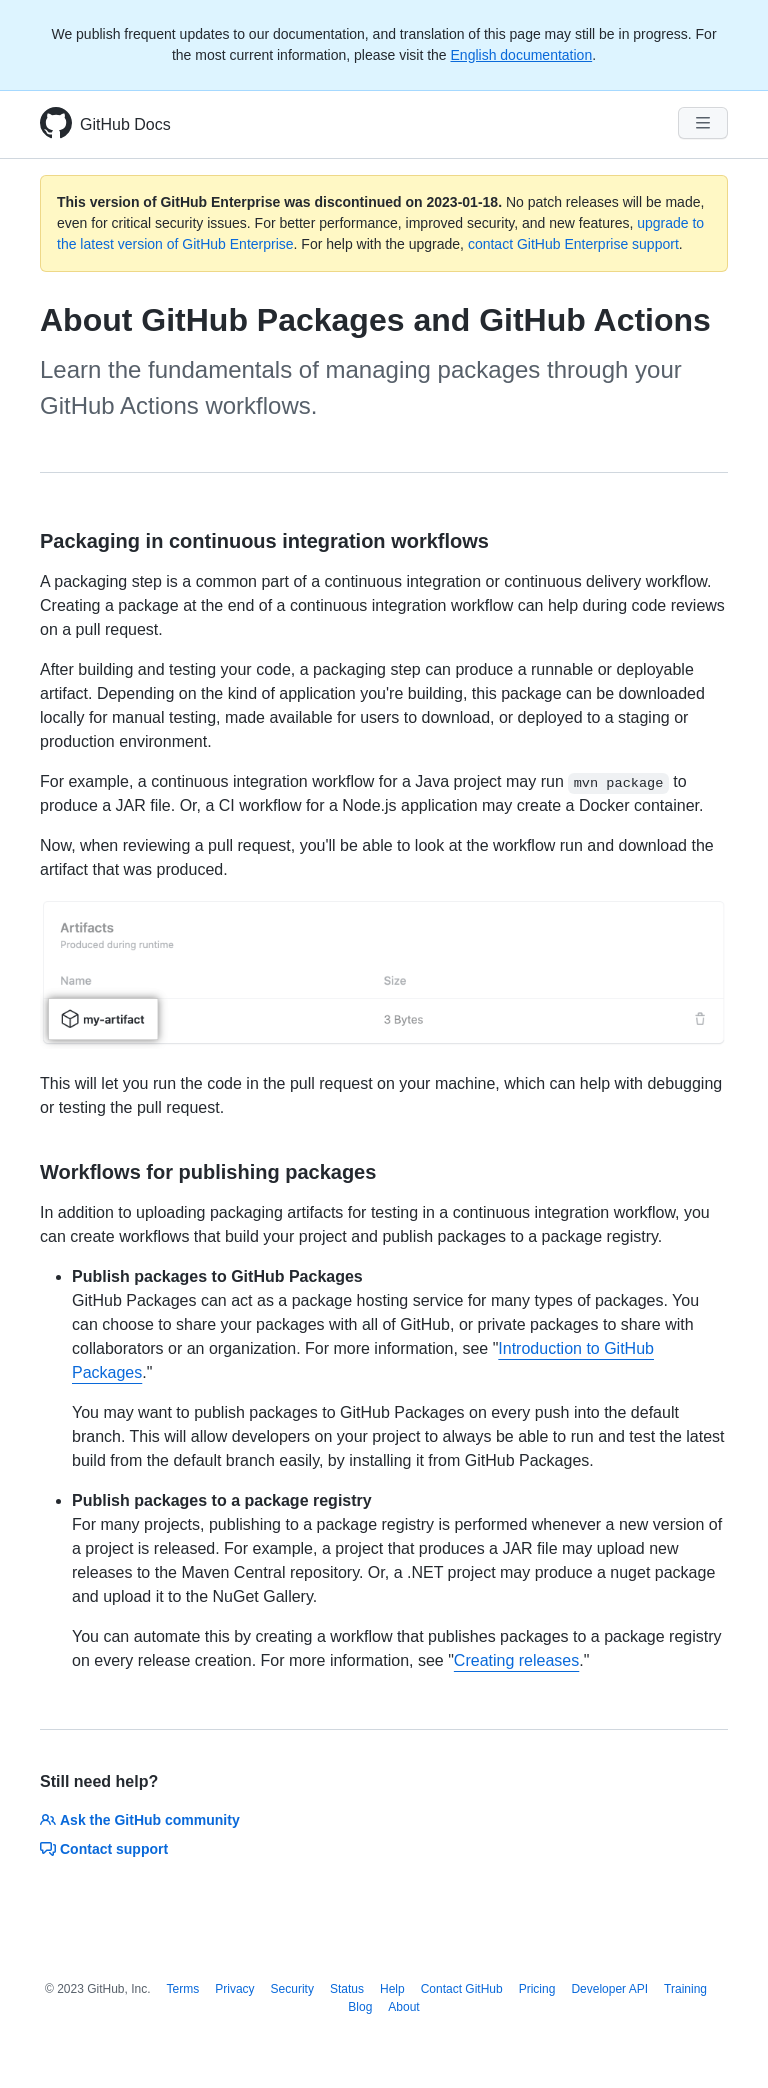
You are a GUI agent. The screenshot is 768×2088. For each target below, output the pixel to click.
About (403, 2007)
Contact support (104, 1849)
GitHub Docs (125, 124)
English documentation (522, 55)
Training (685, 1989)
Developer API (609, 1989)
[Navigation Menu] (703, 123)
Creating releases (516, 1660)
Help (392, 1989)
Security (292, 1989)
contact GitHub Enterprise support (573, 244)
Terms (183, 1989)
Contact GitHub (462, 1989)
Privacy (234, 1989)
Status (347, 1989)
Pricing (537, 1989)
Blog (360, 2007)
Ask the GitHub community (140, 1820)
